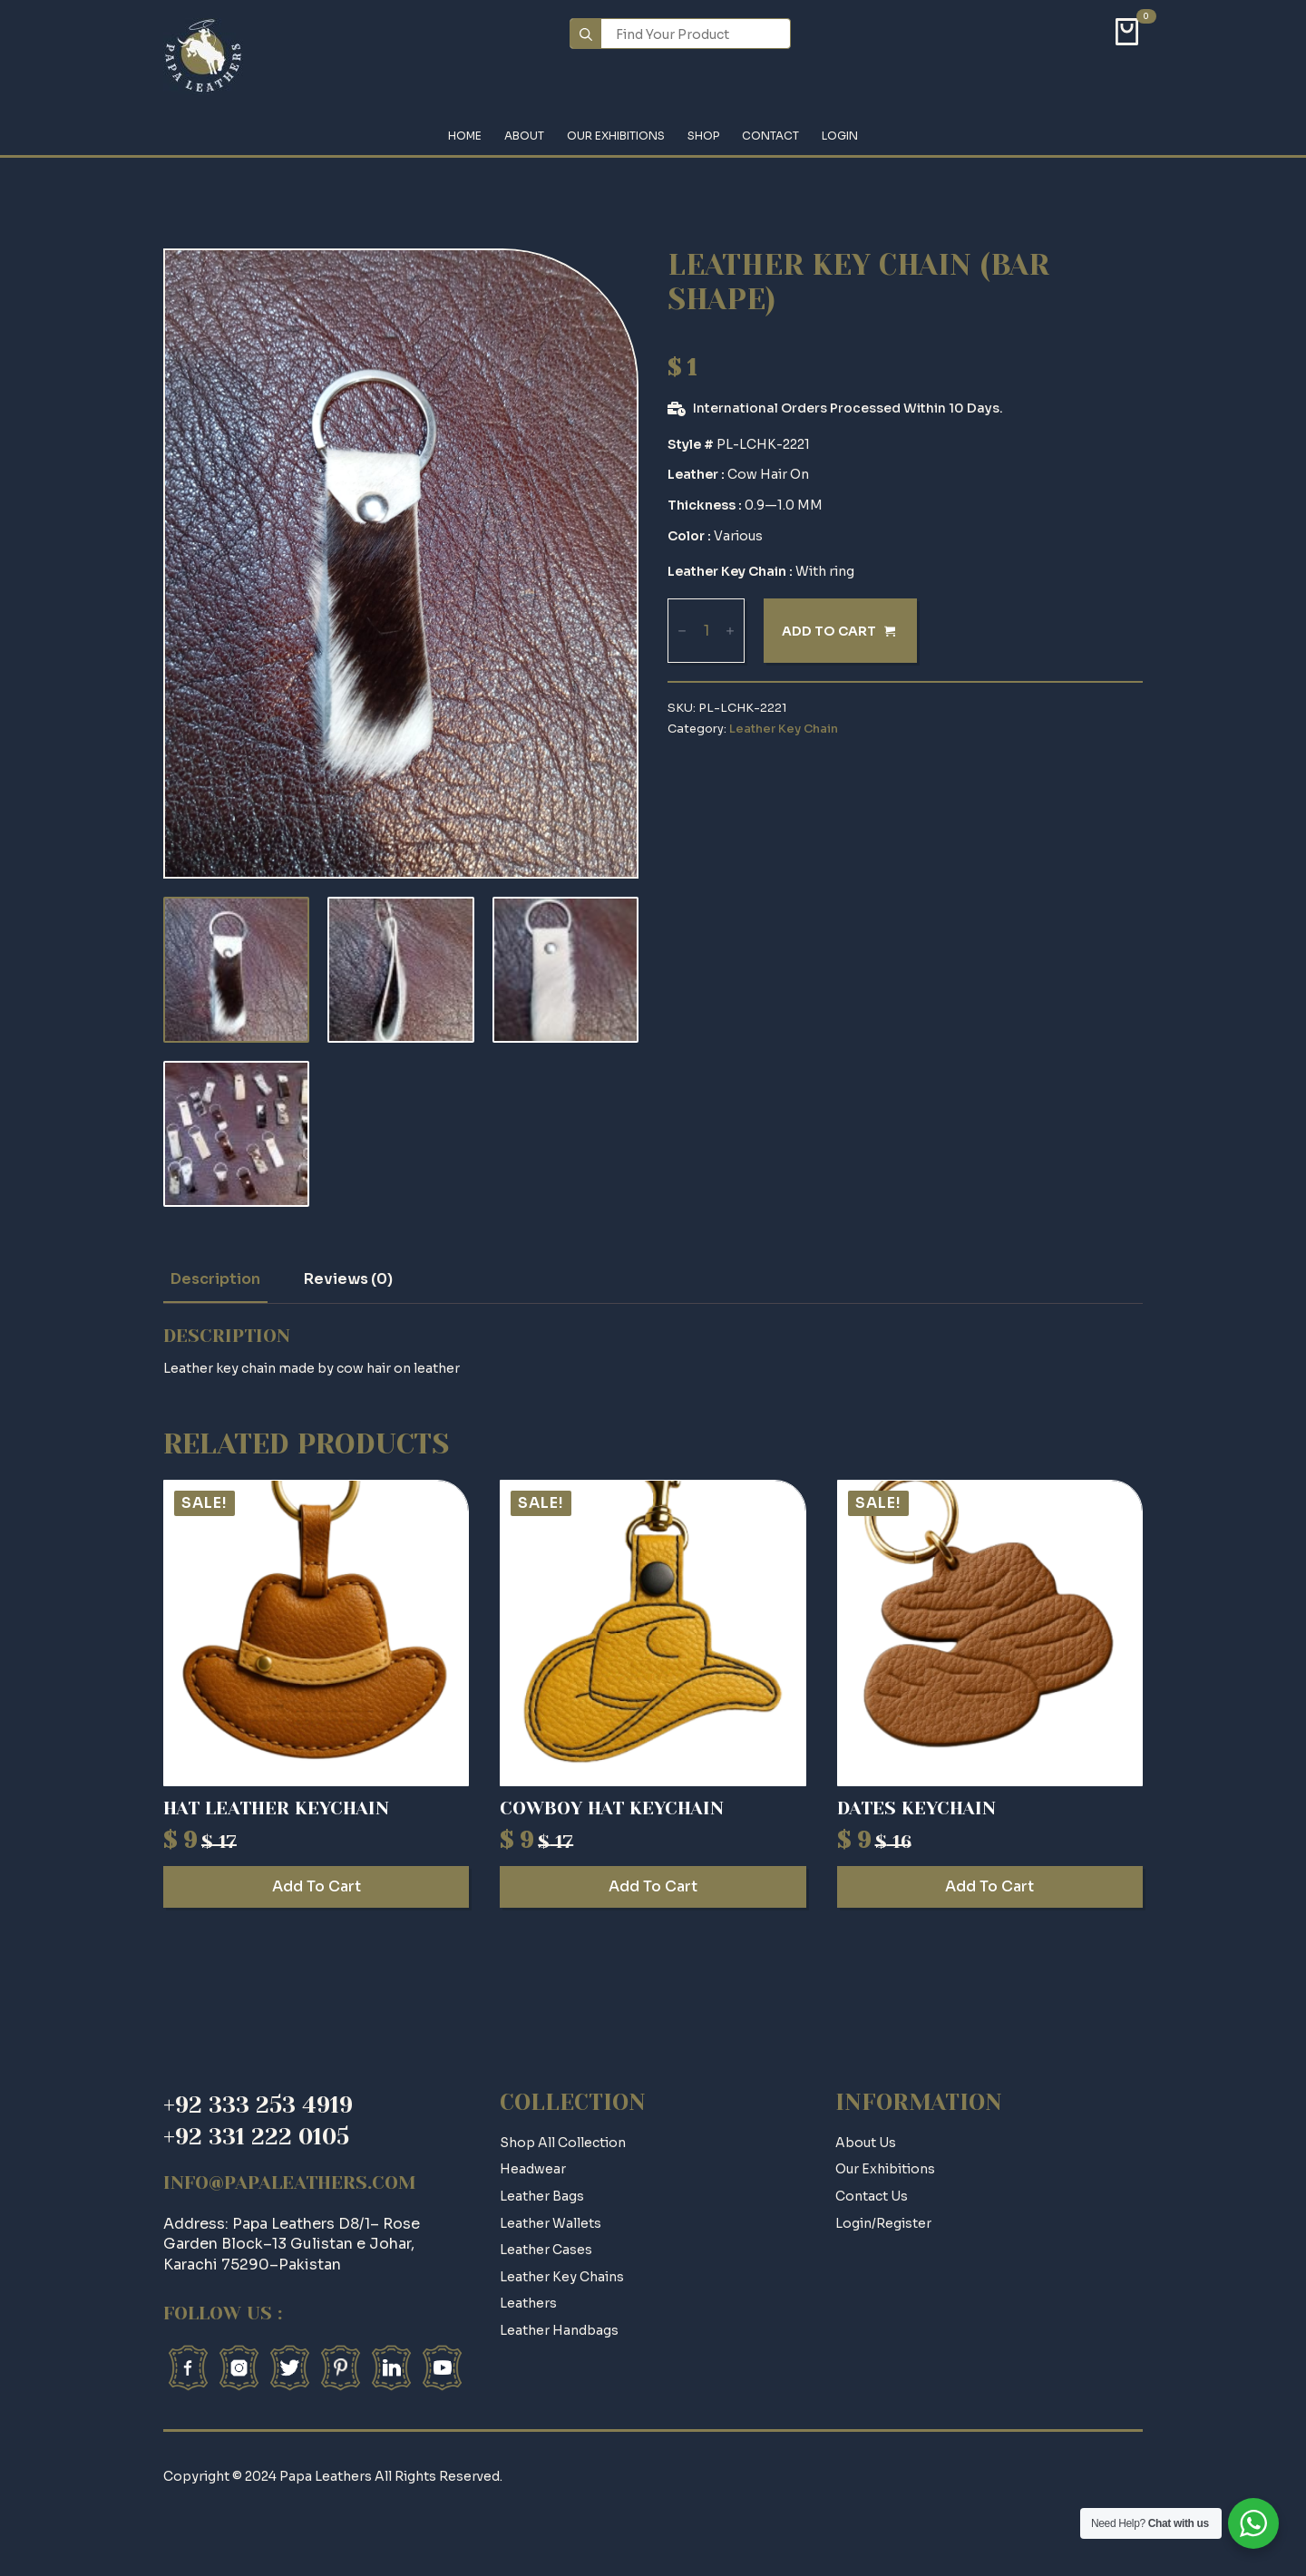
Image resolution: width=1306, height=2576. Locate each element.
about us (865, 2142)
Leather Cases (546, 2249)
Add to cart (829, 631)
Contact (770, 136)
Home (465, 136)
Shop (703, 136)
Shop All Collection (563, 2142)
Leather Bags (542, 2196)
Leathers (528, 2303)
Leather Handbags (559, 2330)
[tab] (215, 1279)
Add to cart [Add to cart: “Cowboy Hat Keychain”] (653, 1886)
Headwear (533, 2169)
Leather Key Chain (783, 729)
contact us (871, 2196)
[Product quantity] (706, 630)
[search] (585, 34)
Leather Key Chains (562, 2277)
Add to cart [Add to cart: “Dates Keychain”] (989, 1886)
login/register (883, 2223)
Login (840, 136)
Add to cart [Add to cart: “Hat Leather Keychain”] (316, 1886)
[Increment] (730, 631)
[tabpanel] (653, 1352)
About (524, 136)
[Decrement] (682, 631)
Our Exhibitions (616, 136)
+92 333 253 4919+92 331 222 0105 (258, 2121)
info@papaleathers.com (289, 2183)
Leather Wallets (550, 2223)
